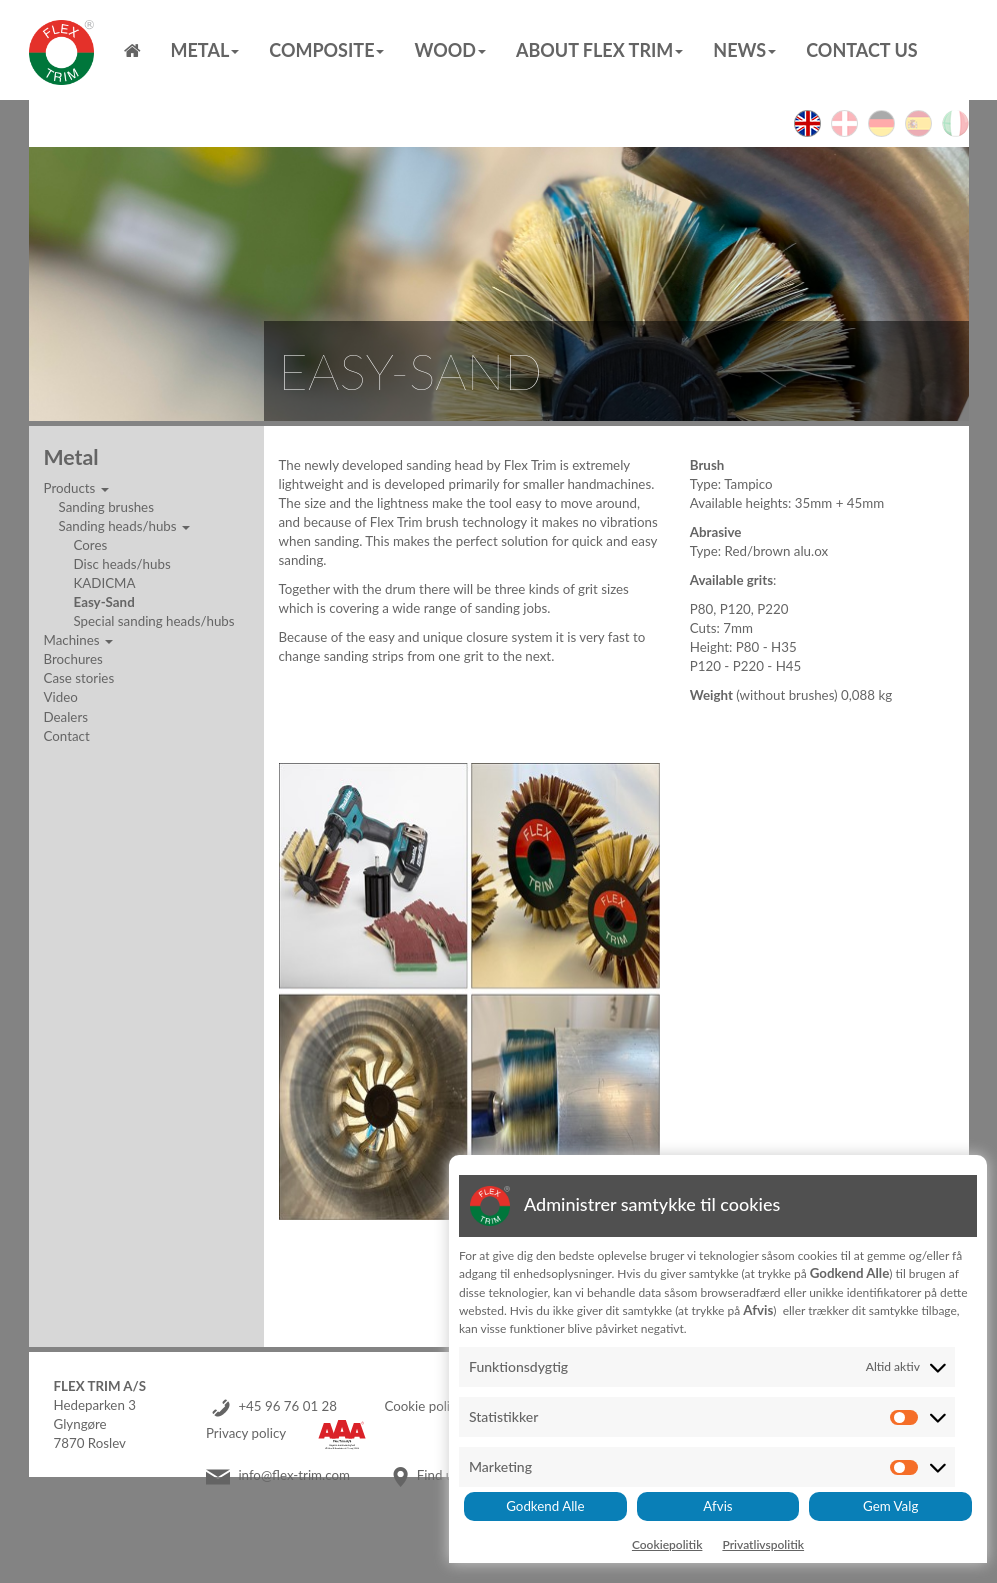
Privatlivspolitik (763, 1544)
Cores (91, 545)
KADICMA (105, 583)
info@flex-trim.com (294, 1475)
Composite (326, 50)
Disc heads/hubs (122, 564)
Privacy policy (246, 1433)
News (744, 50)
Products (76, 488)
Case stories (79, 678)
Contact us (861, 50)
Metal (205, 50)
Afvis (717, 1506)
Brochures (73, 659)
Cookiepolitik (667, 1544)
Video (61, 697)
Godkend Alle (545, 1506)
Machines (78, 640)
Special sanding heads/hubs (154, 621)
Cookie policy (423, 1406)
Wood (449, 50)
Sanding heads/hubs (125, 526)
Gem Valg (890, 1506)
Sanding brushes (106, 507)
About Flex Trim (599, 50)
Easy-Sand (104, 602)
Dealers (66, 717)
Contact (67, 736)
